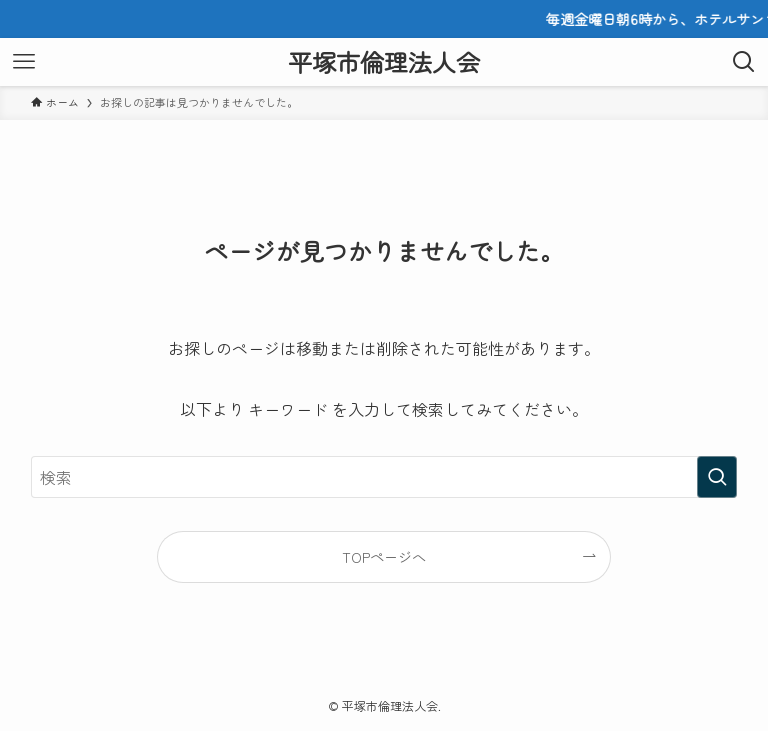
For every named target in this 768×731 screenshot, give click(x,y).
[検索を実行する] (717, 477)
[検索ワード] (384, 477)
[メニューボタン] (24, 62)
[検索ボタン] (744, 62)
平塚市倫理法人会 (384, 62)
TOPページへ (384, 556)
